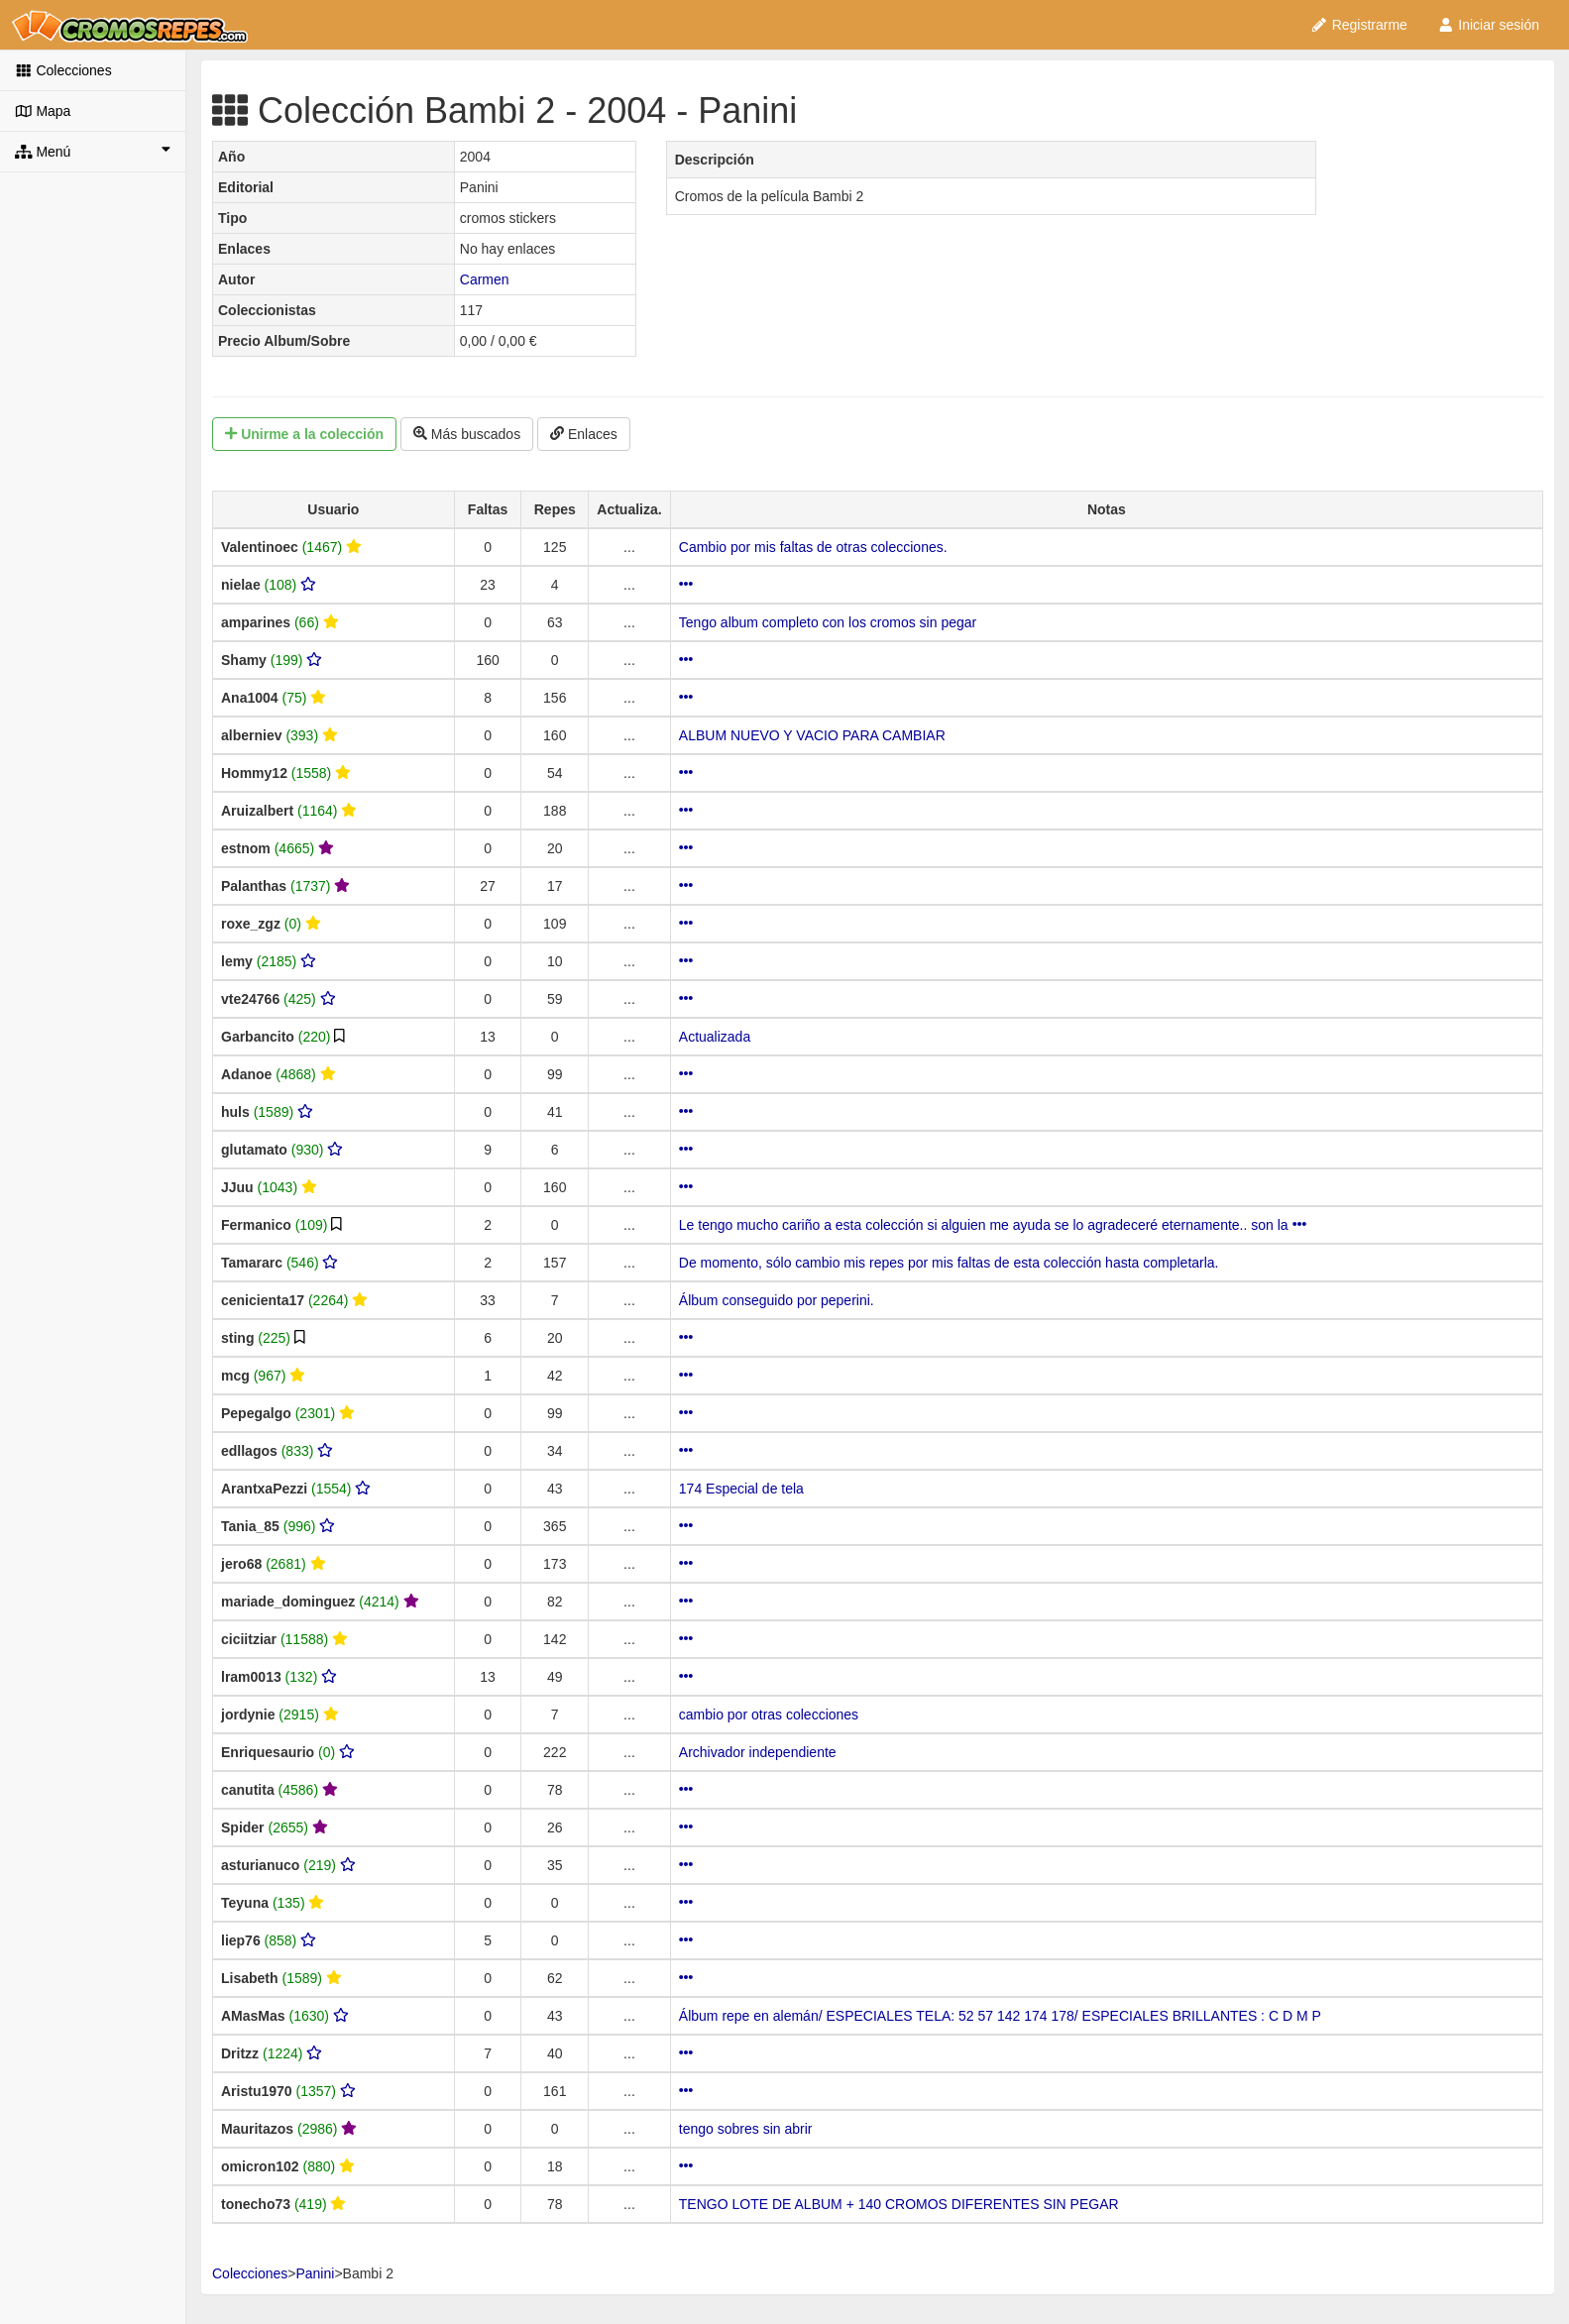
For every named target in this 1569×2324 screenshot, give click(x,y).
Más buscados (466, 434)
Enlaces (583, 434)
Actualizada (714, 1037)
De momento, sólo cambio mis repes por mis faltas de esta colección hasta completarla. (949, 1263)
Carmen (484, 279)
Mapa (42, 111)
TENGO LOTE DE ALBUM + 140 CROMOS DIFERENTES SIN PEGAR (899, 2204)
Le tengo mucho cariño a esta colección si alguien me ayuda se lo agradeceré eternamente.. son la (992, 1225)
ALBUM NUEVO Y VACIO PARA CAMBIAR (812, 735)
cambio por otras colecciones (768, 1714)
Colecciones (63, 70)
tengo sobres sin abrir (746, 2129)
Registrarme (1358, 25)
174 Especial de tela (741, 1488)
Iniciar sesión (1488, 25)
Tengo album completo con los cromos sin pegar (827, 622)
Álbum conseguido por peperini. (776, 1300)
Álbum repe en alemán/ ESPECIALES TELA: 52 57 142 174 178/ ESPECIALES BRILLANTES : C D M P (1000, 2016)
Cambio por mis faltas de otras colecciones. (813, 547)
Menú (92, 151)
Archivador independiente (758, 1752)
